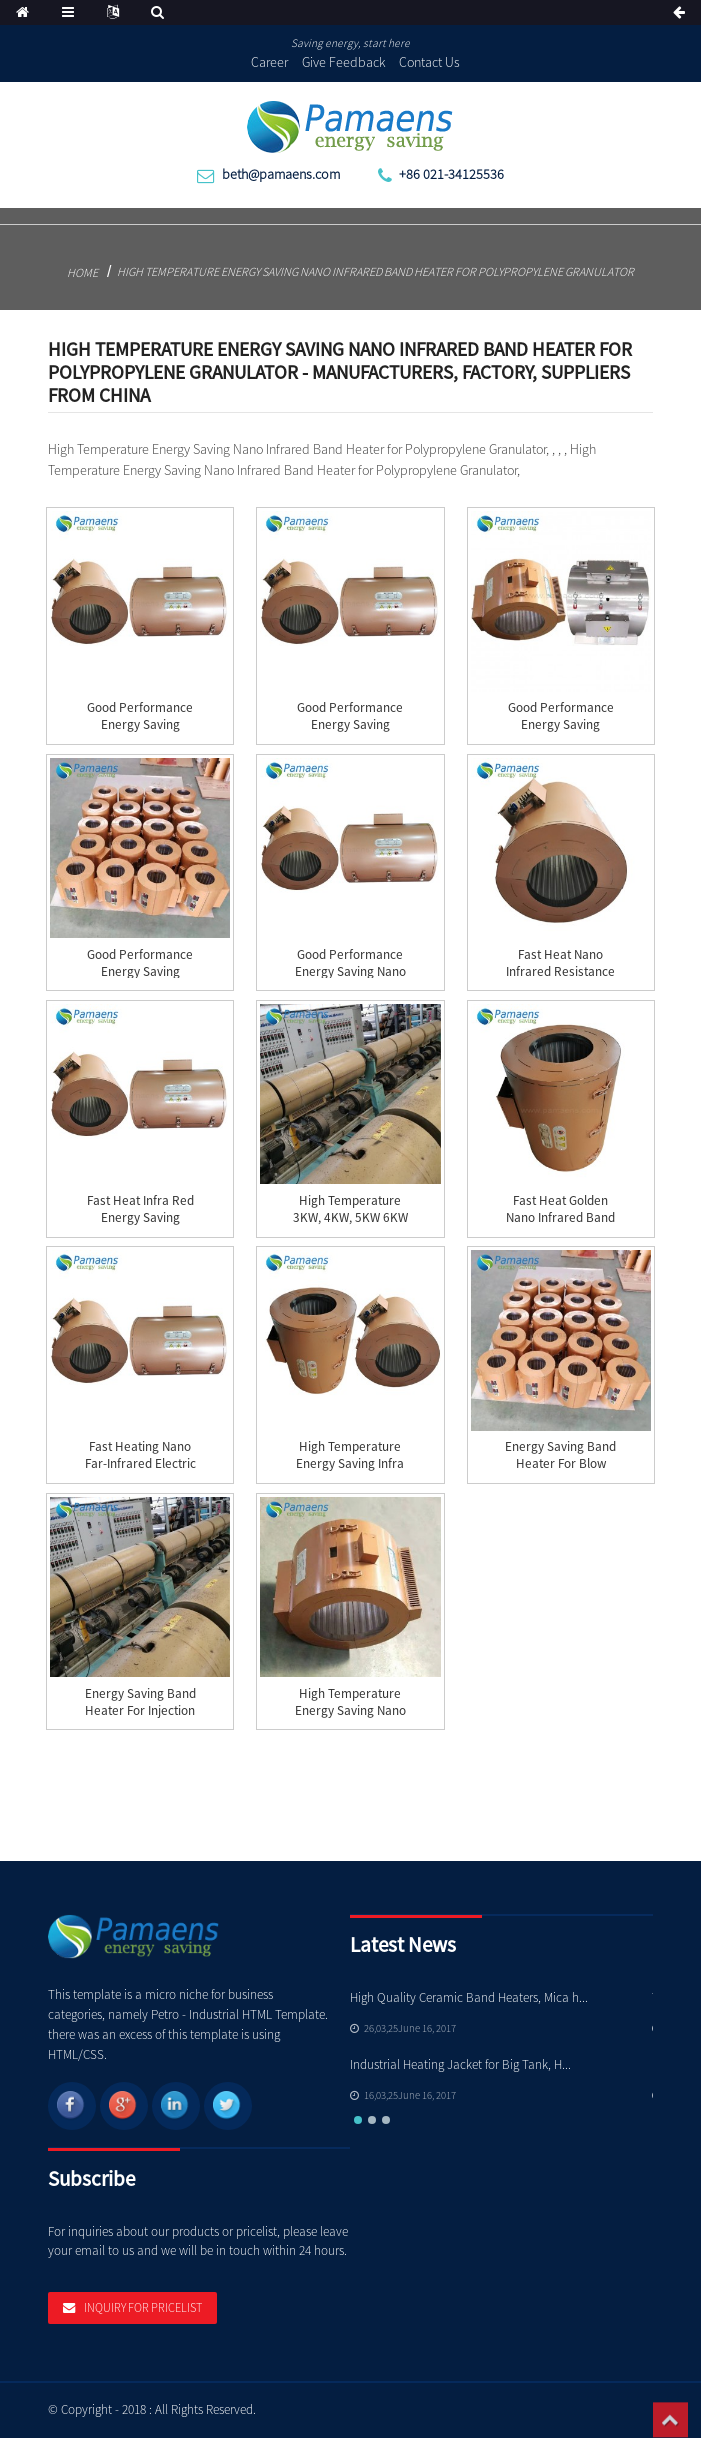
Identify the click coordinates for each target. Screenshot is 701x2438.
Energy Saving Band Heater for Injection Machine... (140, 1710)
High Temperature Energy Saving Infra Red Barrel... (350, 1463)
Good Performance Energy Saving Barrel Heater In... (350, 724)
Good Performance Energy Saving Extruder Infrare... (561, 724)
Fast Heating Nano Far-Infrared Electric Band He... (140, 1463)
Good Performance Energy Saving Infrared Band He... (140, 724)
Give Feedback (344, 62)
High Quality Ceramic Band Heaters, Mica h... (469, 1997)
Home (82, 272)
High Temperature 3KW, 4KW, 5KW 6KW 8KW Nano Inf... (350, 1217)
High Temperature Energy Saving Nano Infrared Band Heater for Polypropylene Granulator (375, 271)
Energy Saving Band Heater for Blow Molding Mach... (560, 1463)
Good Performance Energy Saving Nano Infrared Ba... (350, 971)
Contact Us (429, 62)
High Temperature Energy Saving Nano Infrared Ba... (350, 1710)
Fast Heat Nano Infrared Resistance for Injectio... (560, 971)
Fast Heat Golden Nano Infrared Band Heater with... (560, 1217)
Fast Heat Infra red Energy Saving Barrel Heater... (140, 1217)
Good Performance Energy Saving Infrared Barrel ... (140, 971)
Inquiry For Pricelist (143, 2307)
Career (269, 62)
